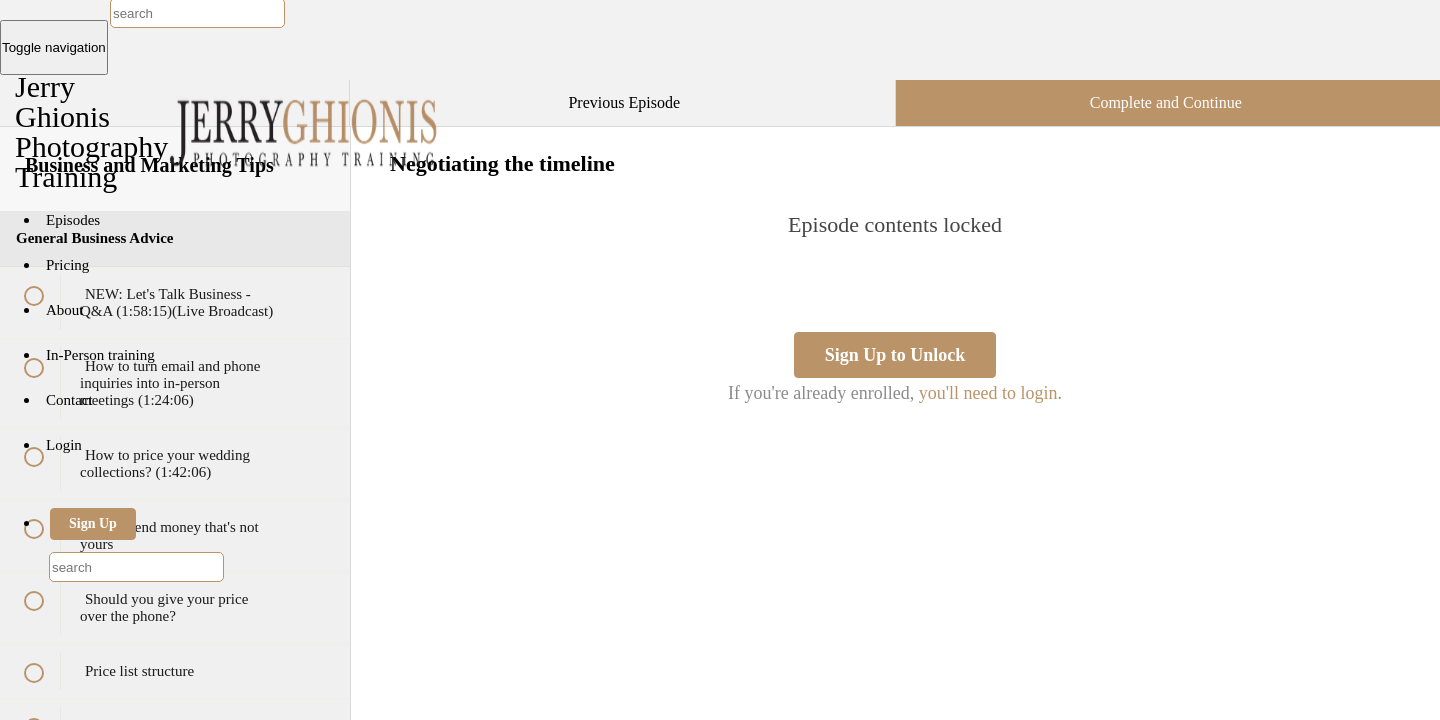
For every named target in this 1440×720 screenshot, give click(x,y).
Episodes (73, 220)
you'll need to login (988, 393)
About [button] (66, 310)
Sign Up (93, 523)
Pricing (67, 265)
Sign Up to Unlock (895, 355)
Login (64, 445)
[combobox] (136, 567)
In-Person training (100, 355)
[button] (314, 90)
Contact (69, 400)
